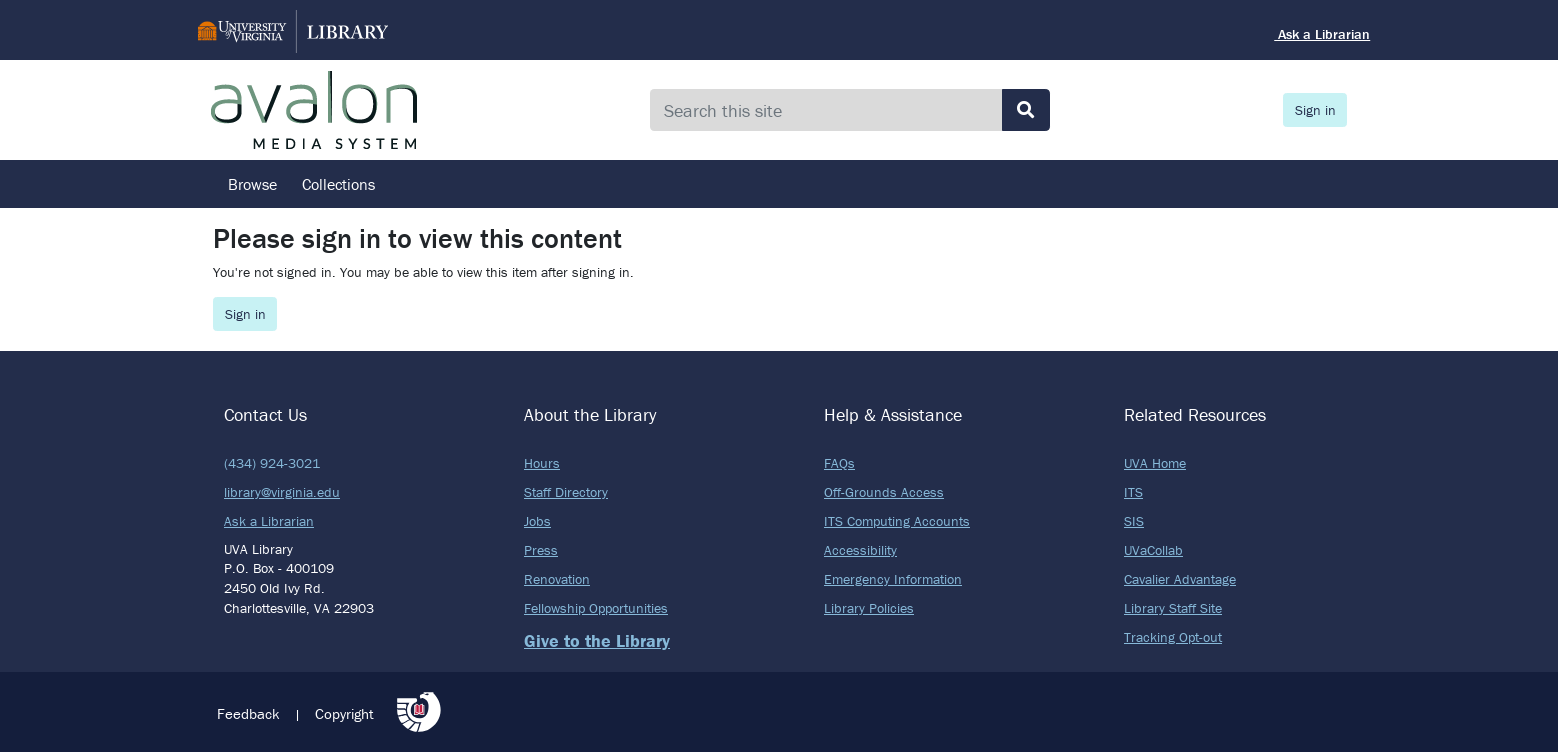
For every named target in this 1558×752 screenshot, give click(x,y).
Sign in (1315, 110)
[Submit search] (1026, 110)
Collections (338, 184)
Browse (252, 184)
